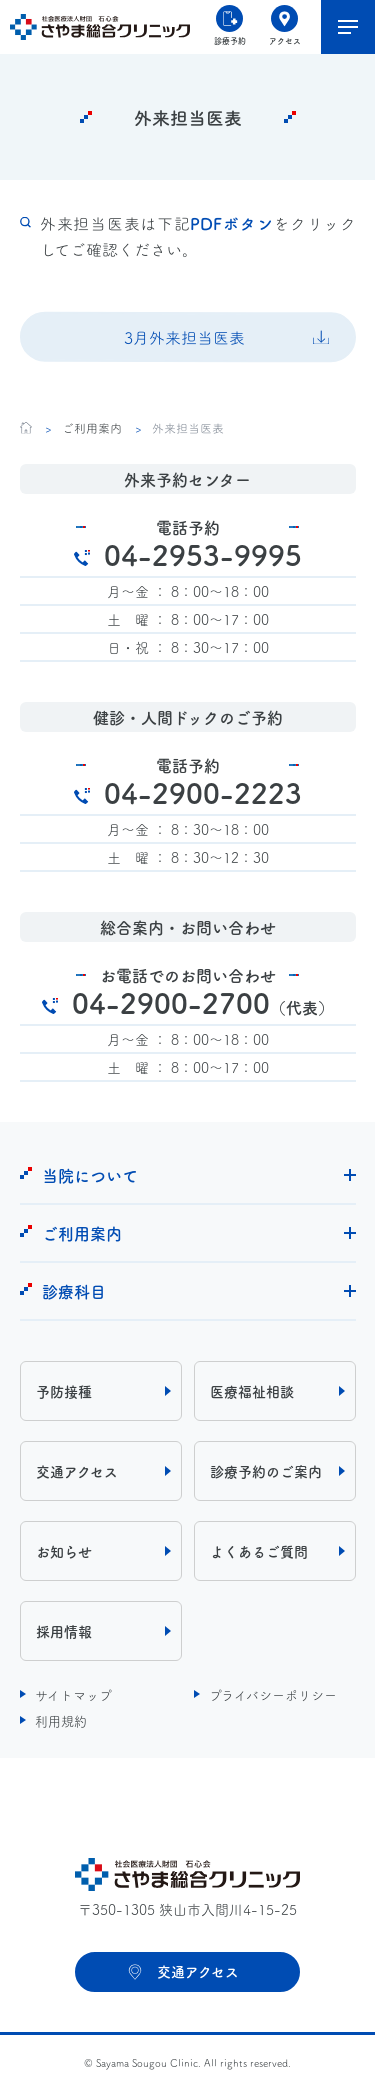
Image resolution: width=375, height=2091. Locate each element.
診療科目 (74, 1291)
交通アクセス (77, 1471)
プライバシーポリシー (273, 1694)
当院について (90, 1175)
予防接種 (64, 1391)
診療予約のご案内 (266, 1471)
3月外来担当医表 (184, 337)
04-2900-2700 (203, 1002)
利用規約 (61, 1720)
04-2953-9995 (203, 554)
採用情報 (64, 1631)
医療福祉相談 (252, 1391)
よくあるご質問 (259, 1551)
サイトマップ (73, 1694)
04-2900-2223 (203, 792)
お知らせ (64, 1551)
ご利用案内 (91, 427)
